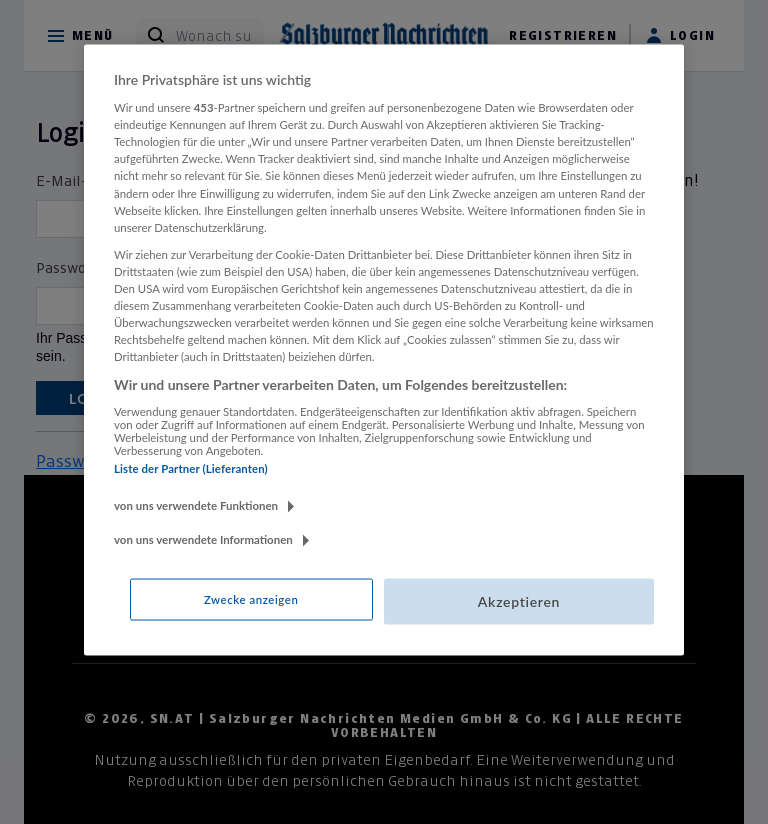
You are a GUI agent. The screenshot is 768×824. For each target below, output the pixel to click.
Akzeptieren (519, 601)
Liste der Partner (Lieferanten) (191, 467)
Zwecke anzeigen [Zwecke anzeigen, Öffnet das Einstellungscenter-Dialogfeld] (251, 599)
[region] (384, 349)
